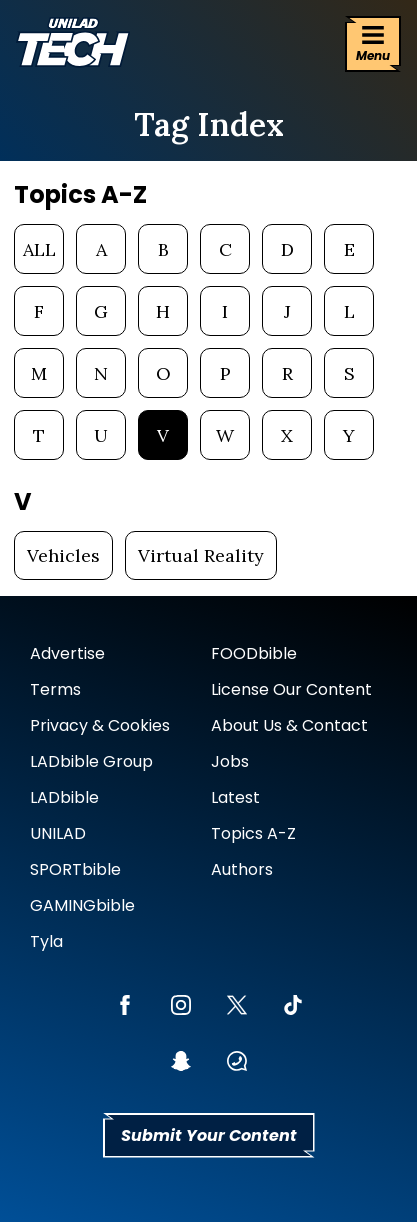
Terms (55, 689)
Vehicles (63, 555)
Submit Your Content (209, 1135)
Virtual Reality (201, 555)
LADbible (64, 797)
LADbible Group (91, 761)
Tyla (46, 941)
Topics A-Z (253, 833)
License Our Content (291, 689)
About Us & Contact (289, 725)
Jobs (230, 761)
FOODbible (254, 653)
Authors (242, 869)
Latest (235, 797)
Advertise (67, 653)
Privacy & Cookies (100, 725)
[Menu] (373, 44)
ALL (39, 249)
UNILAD (58, 833)
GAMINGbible (82, 905)
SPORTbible (75, 869)
